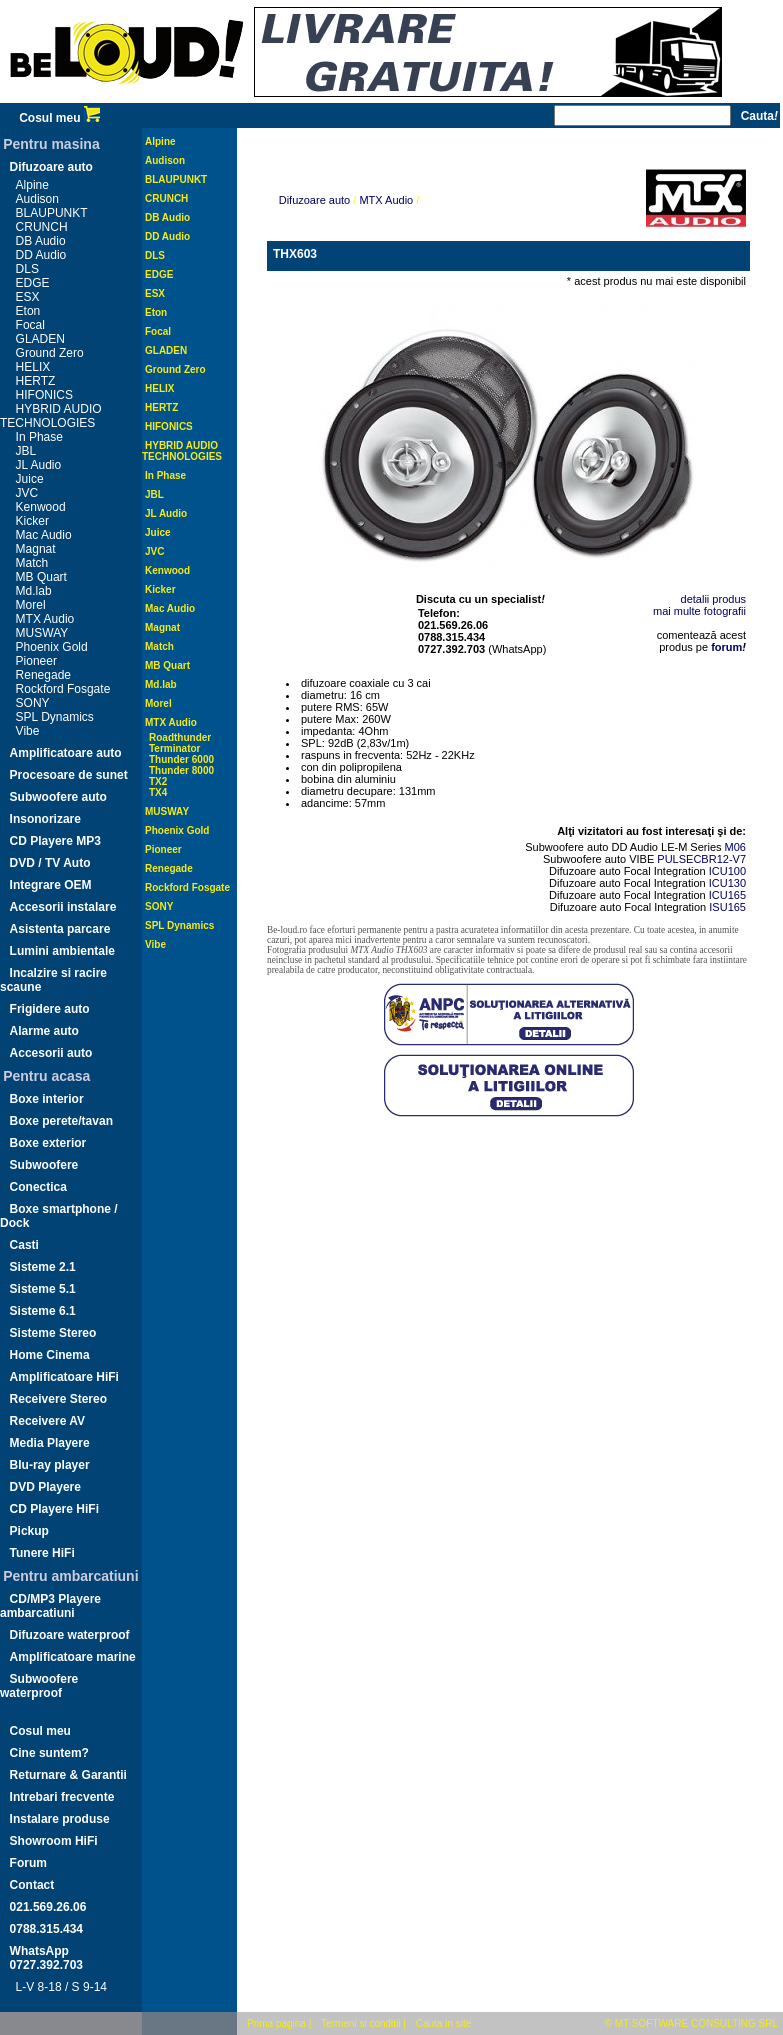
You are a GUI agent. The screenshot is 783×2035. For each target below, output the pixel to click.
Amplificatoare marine (73, 1657)
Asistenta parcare (60, 929)
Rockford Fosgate (63, 689)
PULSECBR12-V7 (701, 859)
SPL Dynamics (55, 717)
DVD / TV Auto (50, 863)
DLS (27, 269)
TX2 (158, 781)
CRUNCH (42, 227)
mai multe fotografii (699, 611)
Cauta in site (444, 2023)
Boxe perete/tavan (61, 1121)
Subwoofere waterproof (39, 1686)
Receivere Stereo (58, 1399)
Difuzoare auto (51, 167)
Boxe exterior (48, 1143)
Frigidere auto (50, 1009)
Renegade (43, 675)
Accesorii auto (51, 1053)
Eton (28, 311)
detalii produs (713, 599)
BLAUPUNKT (52, 213)
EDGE (33, 283)
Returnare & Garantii (68, 1775)
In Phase (39, 437)
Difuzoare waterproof (70, 1635)
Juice (30, 479)
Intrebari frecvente (62, 1797)
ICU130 (727, 883)
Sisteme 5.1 (43, 1289)
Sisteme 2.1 (43, 1267)
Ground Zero (50, 353)
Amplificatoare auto (66, 753)
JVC (27, 493)
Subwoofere (44, 1165)
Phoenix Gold (52, 647)
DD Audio (41, 255)
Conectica (38, 1187)
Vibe (28, 731)
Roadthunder (180, 737)
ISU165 (727, 907)
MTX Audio (45, 619)
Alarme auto (44, 1031)
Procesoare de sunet (69, 775)
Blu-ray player (50, 1465)
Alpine (32, 185)
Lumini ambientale (62, 951)
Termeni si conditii (360, 2023)
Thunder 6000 (181, 759)
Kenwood (41, 507)
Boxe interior (47, 1099)
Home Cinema (50, 1355)
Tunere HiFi (42, 1553)
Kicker (32, 521)
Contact (32, 1885)
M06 (735, 847)
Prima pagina (276, 2023)
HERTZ (36, 381)
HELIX (33, 367)
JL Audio (39, 465)
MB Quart (41, 577)
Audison (37, 199)
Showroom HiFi (54, 1841)
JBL (26, 451)
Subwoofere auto (58, 797)
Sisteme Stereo (53, 1333)
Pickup (29, 1531)
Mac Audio (44, 535)
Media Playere (50, 1443)
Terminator (175, 748)
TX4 (158, 792)
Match (32, 563)
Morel (31, 605)
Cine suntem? (49, 1753)
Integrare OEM (51, 885)
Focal (30, 325)
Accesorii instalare (63, 907)
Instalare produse (60, 1819)
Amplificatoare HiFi (64, 1377)
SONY (33, 703)
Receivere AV (47, 1421)
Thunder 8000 (181, 770)
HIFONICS (44, 395)
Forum (28, 1863)
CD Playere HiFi (54, 1509)
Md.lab (34, 591)
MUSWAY (42, 633)
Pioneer (36, 661)
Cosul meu (59, 118)
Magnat (36, 549)
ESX (28, 297)
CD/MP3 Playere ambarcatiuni (50, 1606)
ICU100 (727, 871)
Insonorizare (45, 819)
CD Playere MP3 (55, 841)
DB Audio (41, 241)
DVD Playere (45, 1487)
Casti (24, 1245)
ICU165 (727, 895)
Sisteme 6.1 (43, 1311)
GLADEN (40, 339)
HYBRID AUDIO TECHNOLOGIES (51, 416)
